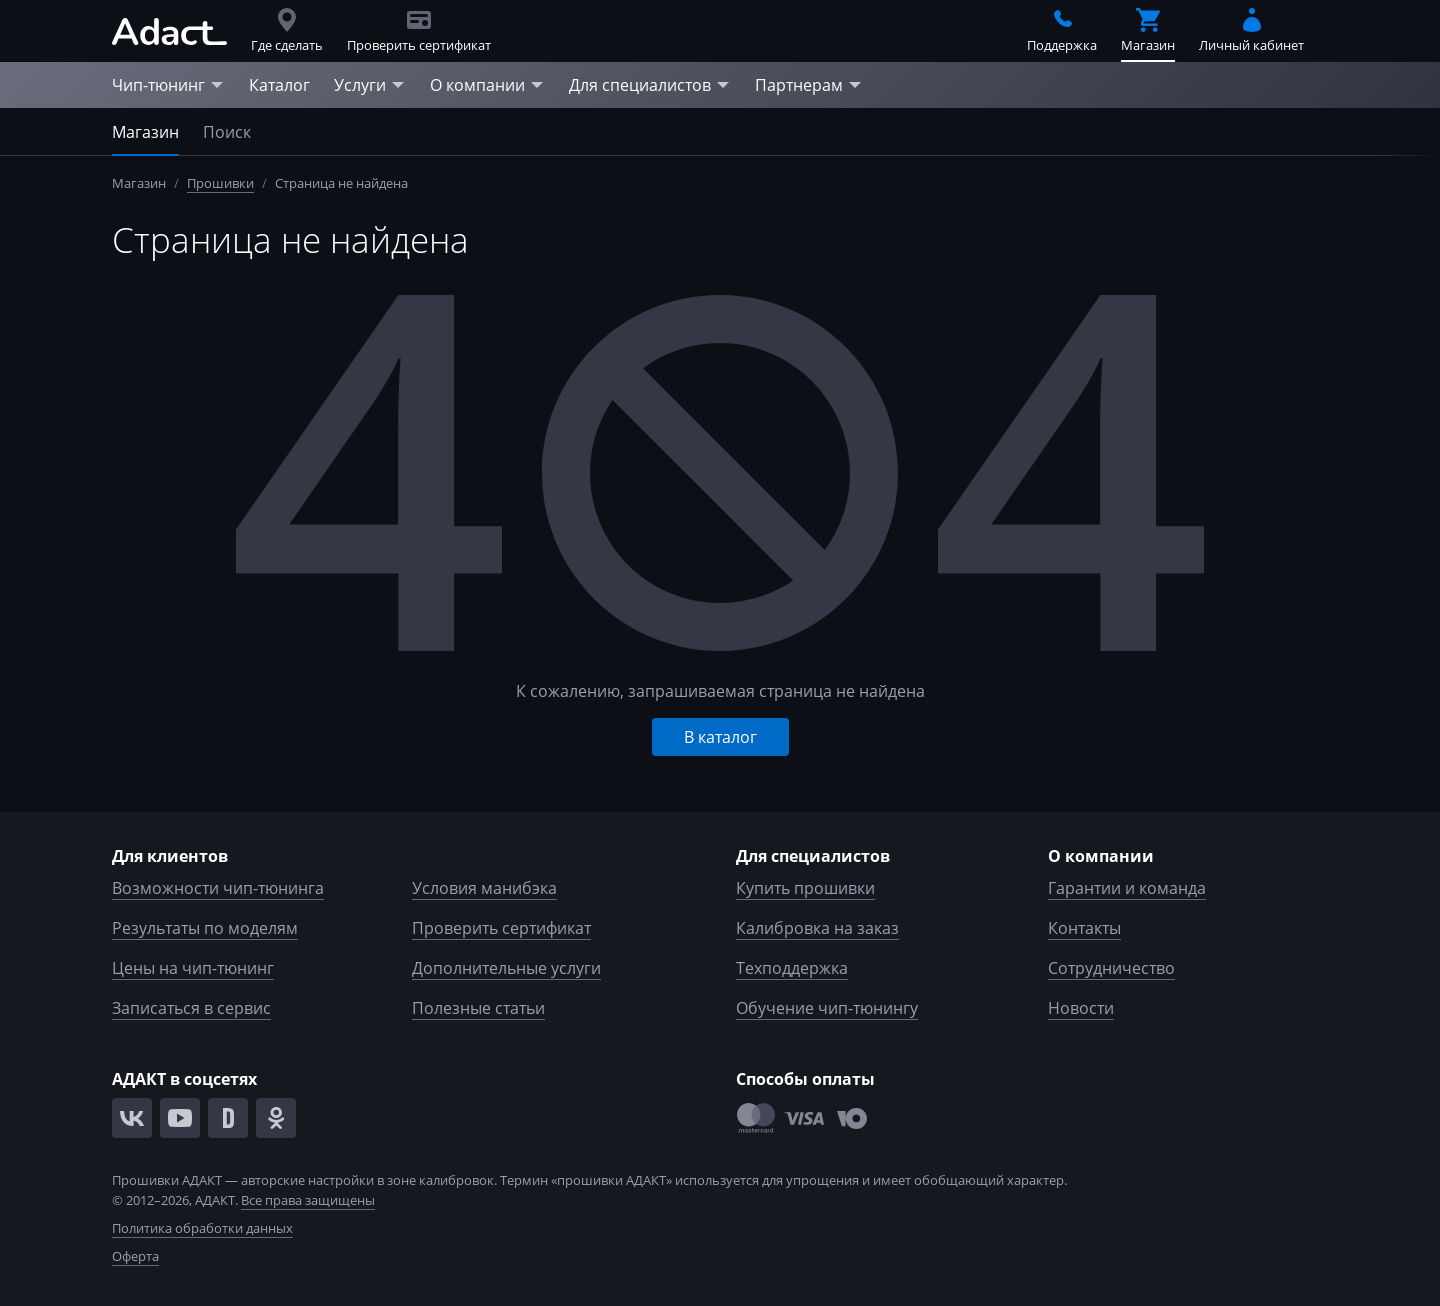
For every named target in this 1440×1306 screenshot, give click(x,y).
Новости (1081, 1008)
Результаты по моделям (205, 928)
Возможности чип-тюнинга (218, 888)
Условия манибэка (484, 888)
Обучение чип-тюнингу (827, 1008)
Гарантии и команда (1127, 888)
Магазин (145, 132)
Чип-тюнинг (168, 85)
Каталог (279, 85)
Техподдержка (792, 968)
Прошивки (220, 183)
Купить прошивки (805, 888)
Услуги (370, 85)
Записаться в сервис (191, 1008)
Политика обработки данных (202, 1228)
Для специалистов (650, 85)
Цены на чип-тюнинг (193, 968)
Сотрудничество (1111, 968)
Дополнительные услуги (506, 968)
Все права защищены (308, 1200)
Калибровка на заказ (817, 928)
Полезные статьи (478, 1008)
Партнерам (809, 85)
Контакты (1084, 928)
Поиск (227, 132)
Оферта (135, 1256)
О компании (487, 85)
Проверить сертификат (501, 928)
